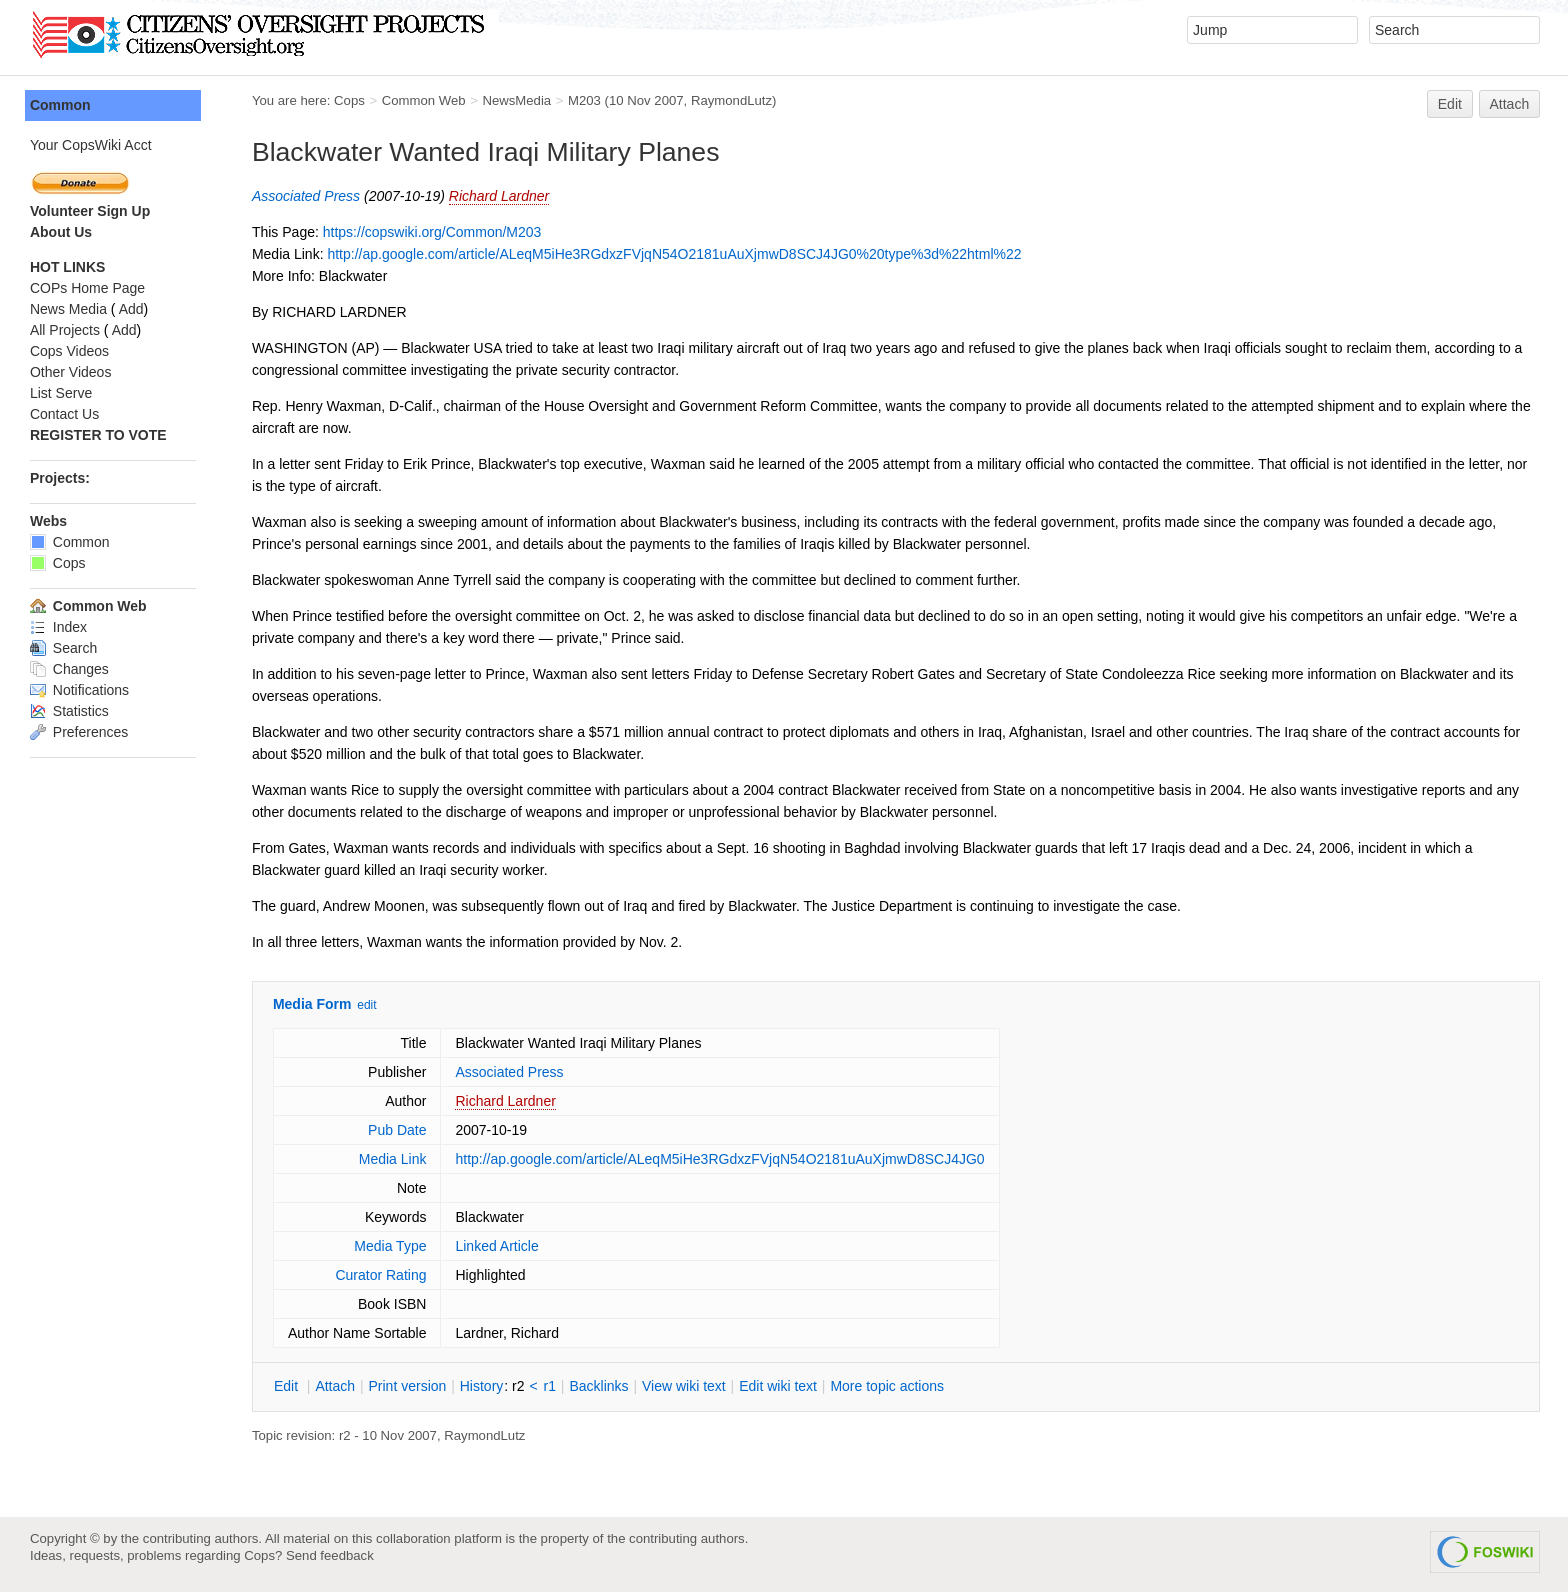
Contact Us (64, 414)
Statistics (69, 711)
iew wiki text (684, 1386)
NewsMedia (516, 100)
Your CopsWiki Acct (91, 145)
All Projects (65, 330)
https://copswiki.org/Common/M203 (432, 232)
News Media (68, 309)
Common (60, 105)
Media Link (393, 1159)
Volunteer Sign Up (90, 211)
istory (482, 1386)
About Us (61, 232)
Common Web (424, 100)
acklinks (598, 1386)
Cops (349, 100)
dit (288, 1386)
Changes (69, 669)
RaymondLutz (731, 100)
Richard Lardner (499, 196)
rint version (408, 1386)
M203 (584, 100)
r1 (550, 1386)
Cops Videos (69, 351)
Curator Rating (380, 1275)
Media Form (312, 1004)
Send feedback (330, 1555)
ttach (335, 1386)
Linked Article (497, 1246)
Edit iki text (778, 1386)
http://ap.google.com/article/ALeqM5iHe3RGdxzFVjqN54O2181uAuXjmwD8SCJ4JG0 (720, 1159)
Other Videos (70, 372)
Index (58, 627)
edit (366, 1005)
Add (131, 309)
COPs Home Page (87, 288)
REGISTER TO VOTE (98, 435)
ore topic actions (887, 1386)
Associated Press (306, 196)
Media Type (390, 1246)
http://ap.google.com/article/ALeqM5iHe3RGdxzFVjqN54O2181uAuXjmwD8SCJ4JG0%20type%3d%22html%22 (674, 254)
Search (63, 648)
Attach (1510, 104)
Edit (1450, 104)
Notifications (79, 690)
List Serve (61, 393)
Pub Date (397, 1130)
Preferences (79, 732)
